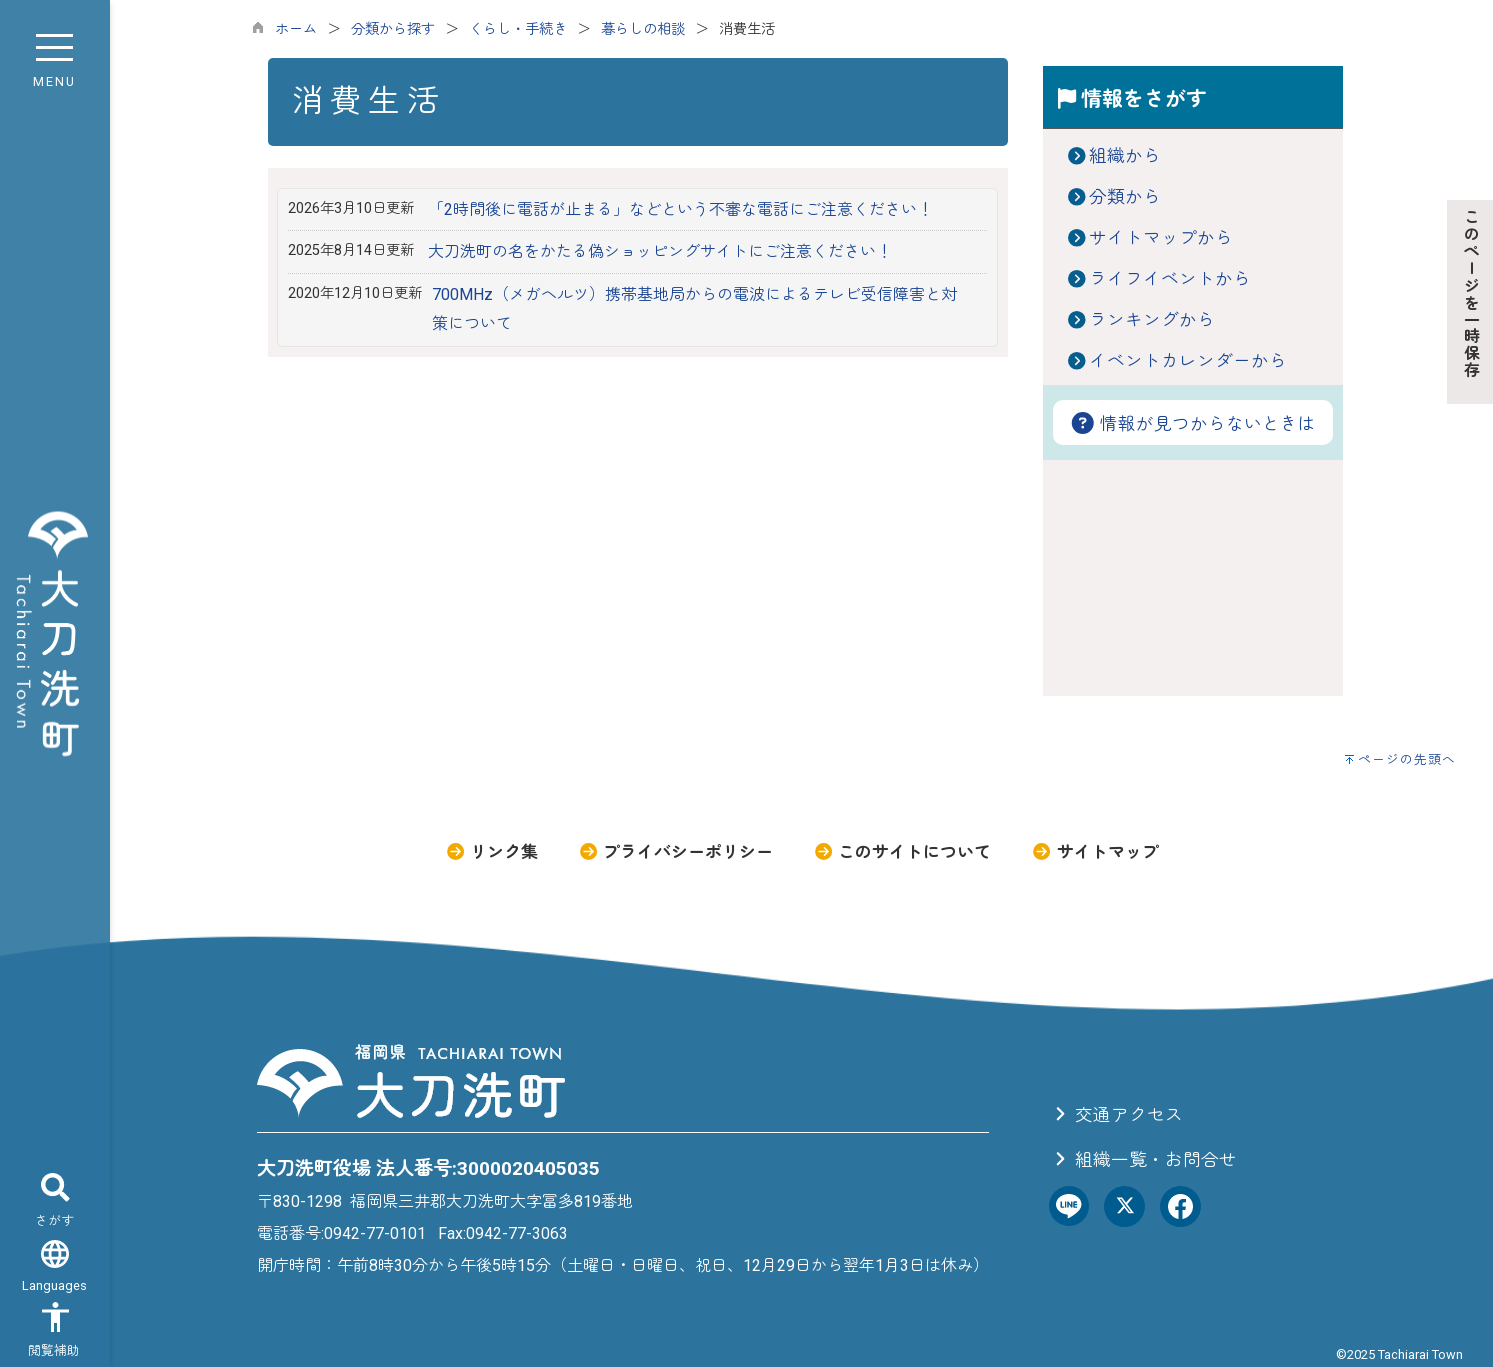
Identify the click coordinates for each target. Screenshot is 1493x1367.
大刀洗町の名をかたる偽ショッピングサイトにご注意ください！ (660, 251)
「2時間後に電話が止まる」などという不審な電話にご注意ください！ (680, 209)
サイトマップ (1094, 852)
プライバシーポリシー (675, 852)
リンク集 (491, 852)
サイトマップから (1161, 238)
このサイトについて (902, 852)
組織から (1125, 156)
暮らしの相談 (643, 29)
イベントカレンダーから (1188, 361)
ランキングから (1152, 320)
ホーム (296, 29)
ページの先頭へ (1407, 759)
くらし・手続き (518, 29)
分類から (1125, 197)
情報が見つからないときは (1193, 424)
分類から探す (393, 29)
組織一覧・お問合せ (1143, 1160)
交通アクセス (1116, 1115)
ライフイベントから (1170, 279)
